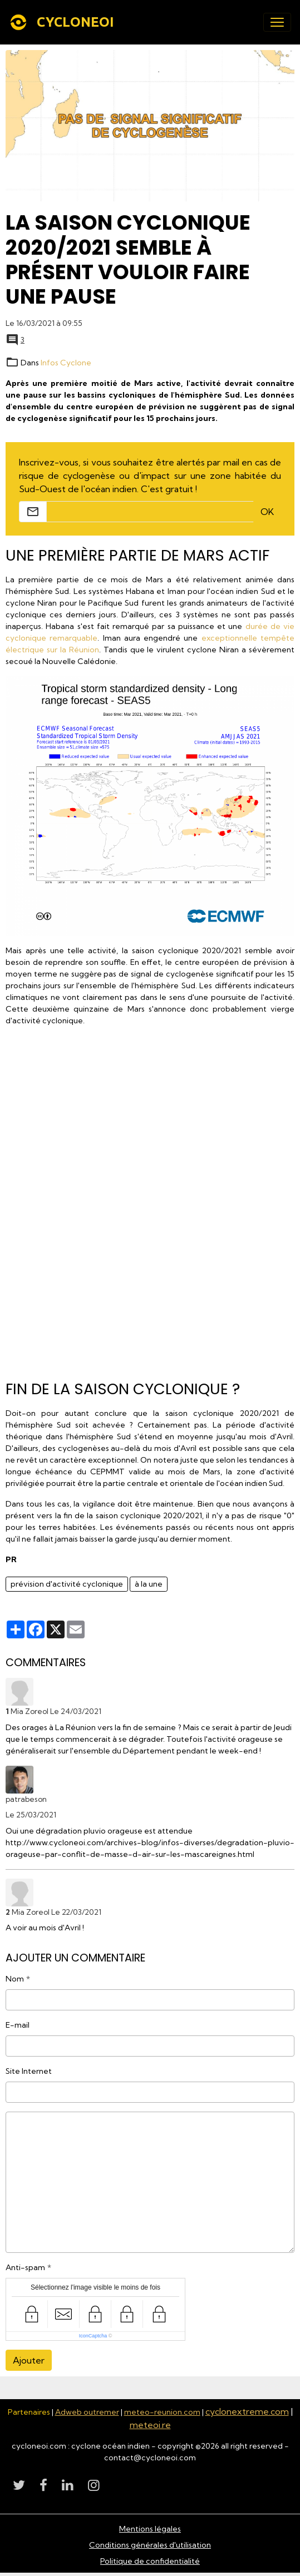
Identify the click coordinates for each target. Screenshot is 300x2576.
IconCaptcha (93, 2336)
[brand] (64, 22)
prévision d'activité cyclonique (67, 1584)
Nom (15, 1979)
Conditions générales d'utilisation (150, 2545)
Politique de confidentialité (150, 2561)
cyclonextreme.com (247, 2411)
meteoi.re (150, 2424)
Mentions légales (150, 2529)
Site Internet (29, 2071)
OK (267, 511)
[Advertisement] (150, 1199)
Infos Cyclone (66, 363)
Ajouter (29, 2360)
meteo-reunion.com (162, 2412)
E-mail (17, 2025)
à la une (149, 1584)
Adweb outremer (87, 2412)
